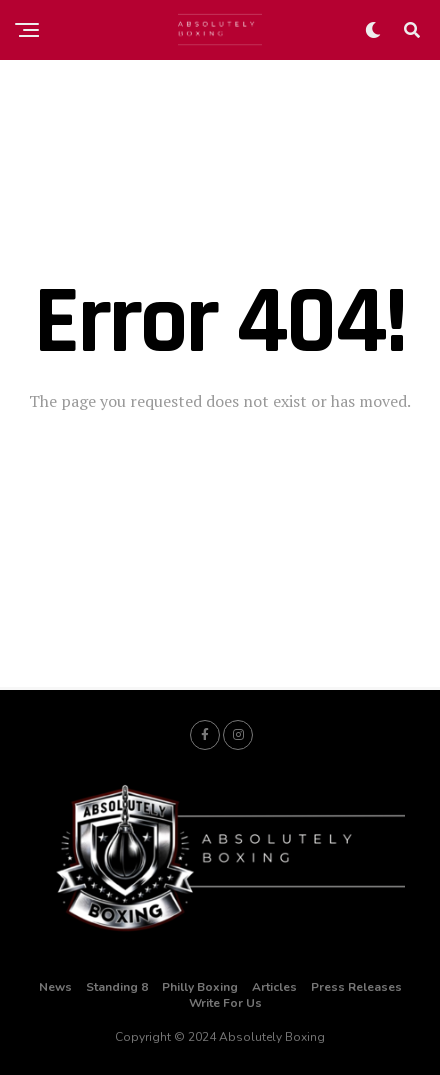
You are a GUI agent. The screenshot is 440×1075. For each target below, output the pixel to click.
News (55, 987)
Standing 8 (117, 987)
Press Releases (356, 987)
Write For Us (225, 1003)
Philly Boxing (200, 987)
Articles (274, 987)
